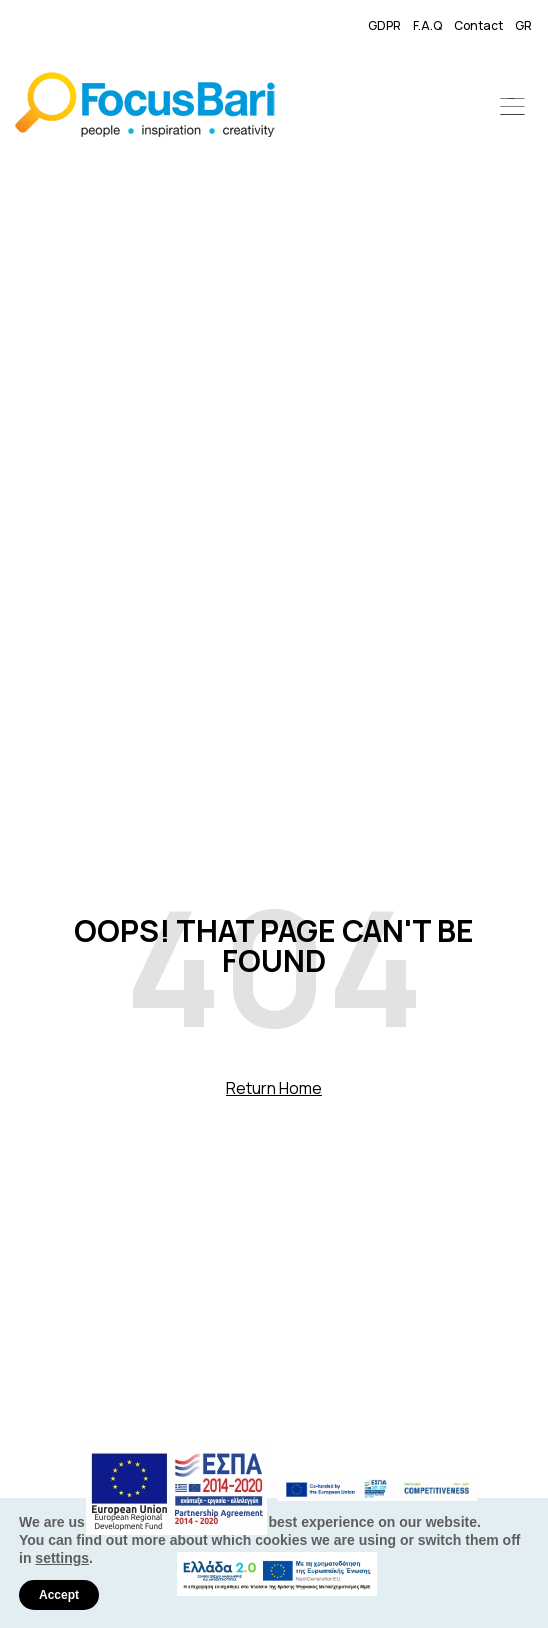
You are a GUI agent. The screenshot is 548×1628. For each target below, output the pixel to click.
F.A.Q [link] (427, 25)
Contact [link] (478, 25)
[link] (162, 108)
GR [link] (523, 25)
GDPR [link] (384, 25)
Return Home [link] (274, 1088)
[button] (513, 108)
